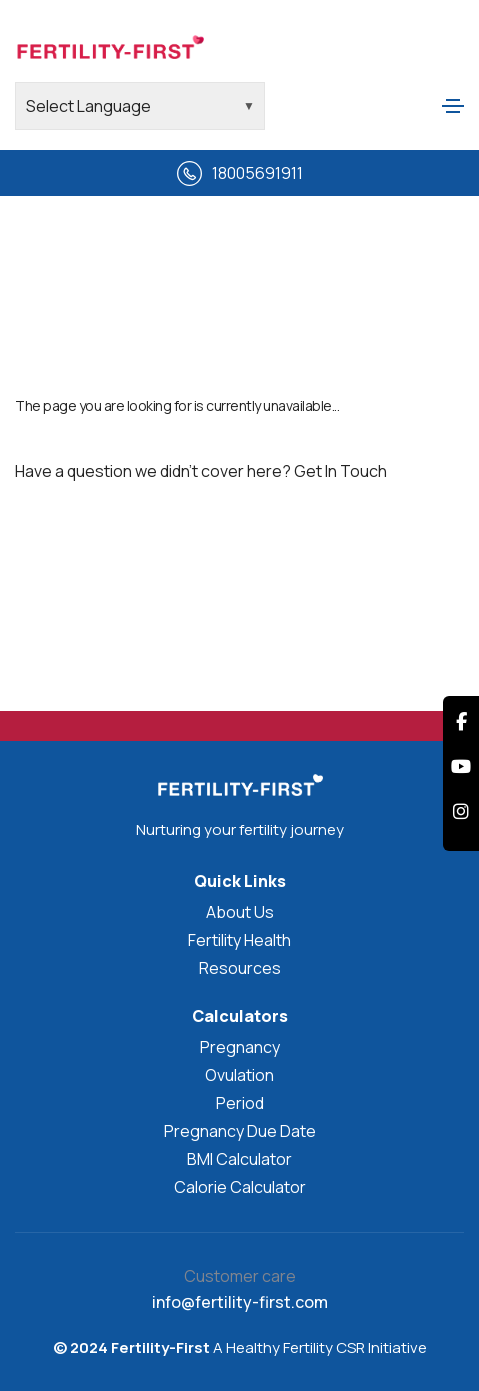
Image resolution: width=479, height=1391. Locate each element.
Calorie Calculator (240, 1187)
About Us (240, 912)
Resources (240, 968)
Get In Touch (340, 471)
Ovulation (239, 1075)
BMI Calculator (239, 1159)
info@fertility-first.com (240, 1302)
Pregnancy (240, 1047)
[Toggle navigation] (453, 106)
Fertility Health (239, 940)
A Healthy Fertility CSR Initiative (318, 1347)
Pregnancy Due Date (240, 1131)
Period (240, 1103)
